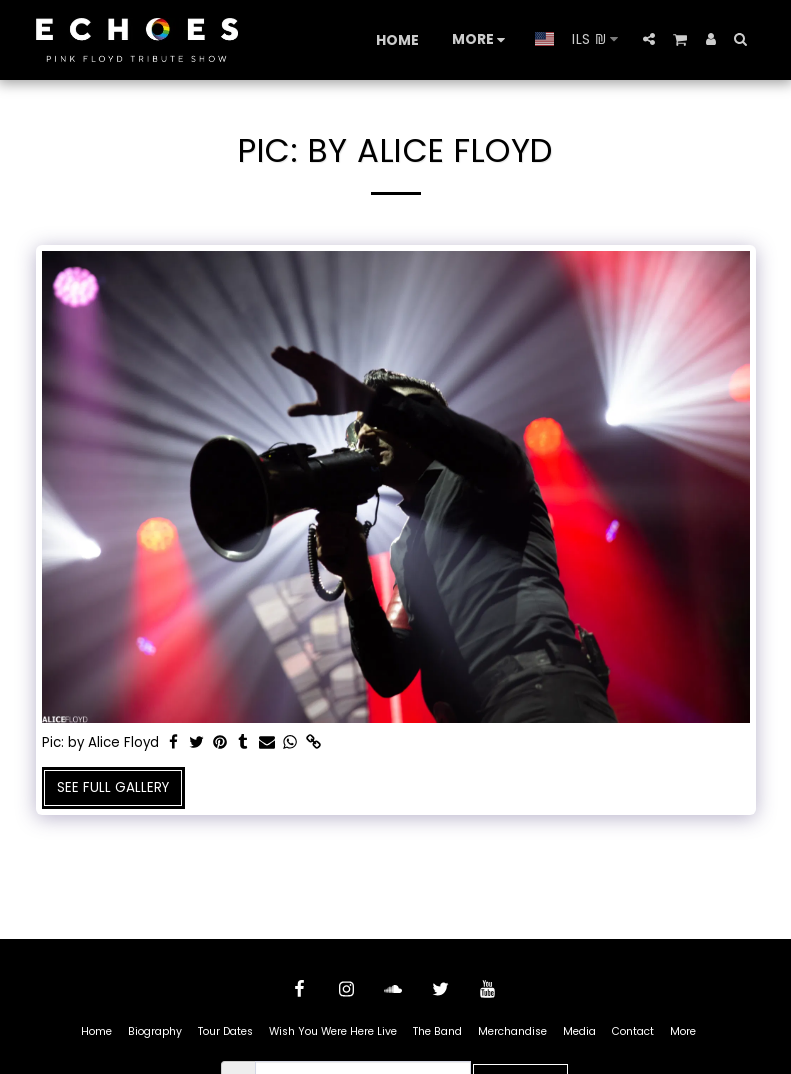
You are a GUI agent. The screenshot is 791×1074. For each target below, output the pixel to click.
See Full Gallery (113, 787)
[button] (649, 39)
